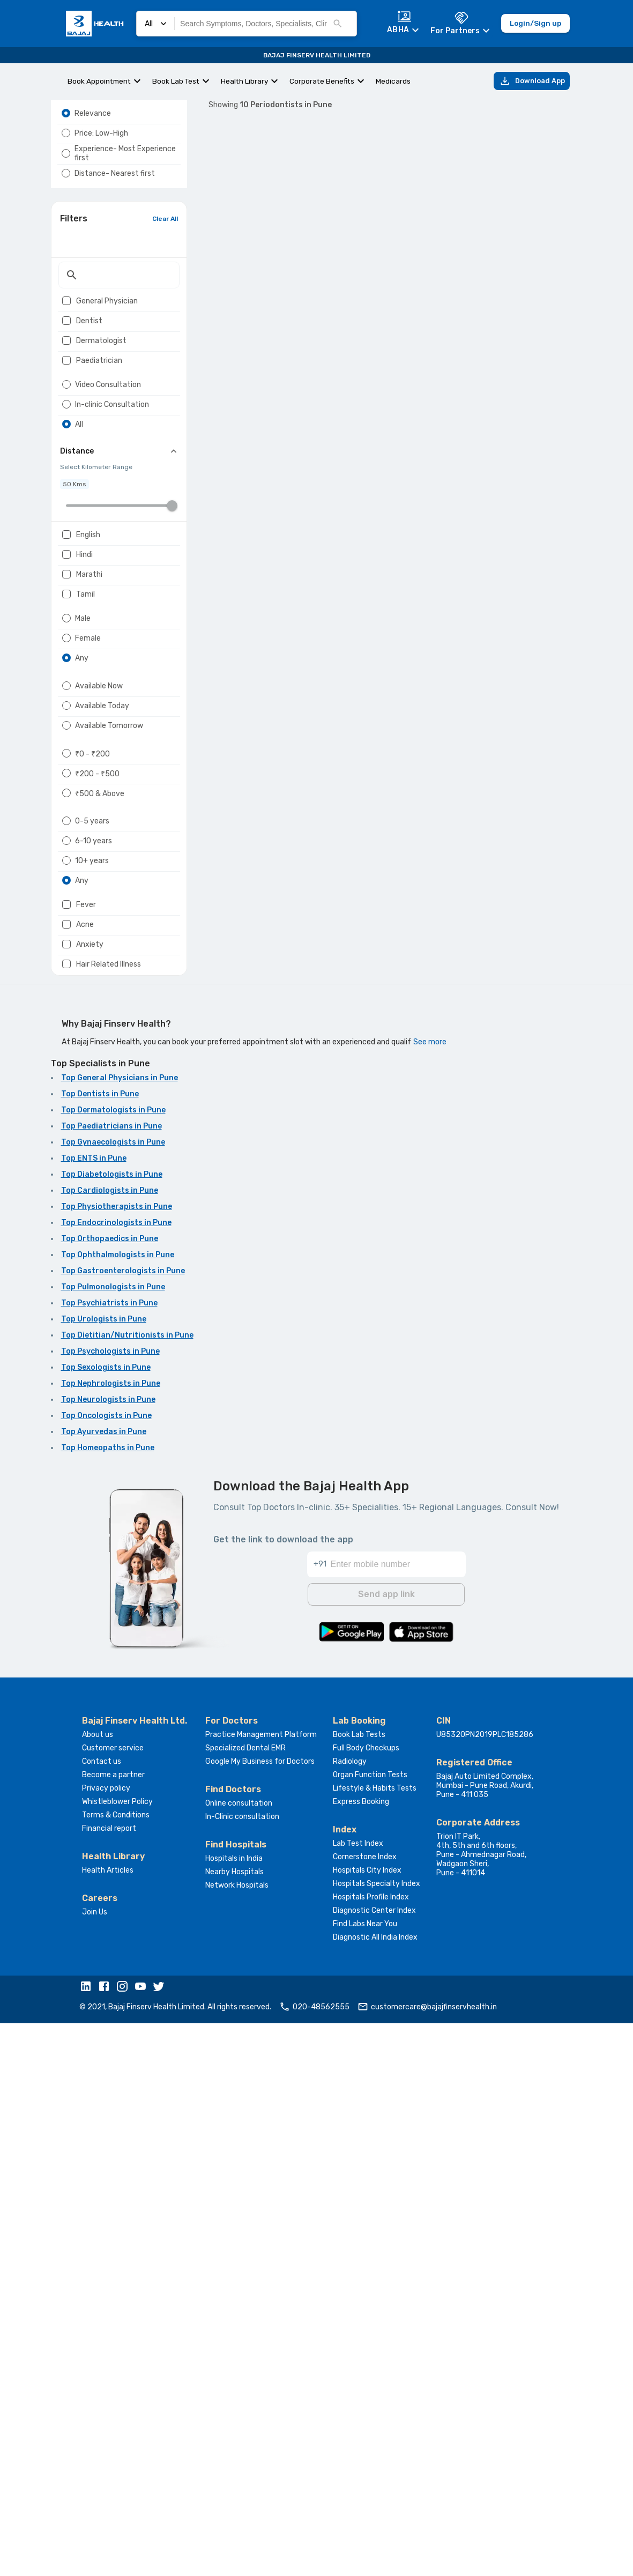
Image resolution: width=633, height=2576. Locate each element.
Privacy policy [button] (106, 2340)
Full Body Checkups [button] (366, 2300)
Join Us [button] (94, 2464)
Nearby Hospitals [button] (234, 2424)
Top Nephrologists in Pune (110, 1939)
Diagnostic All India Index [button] (375, 2490)
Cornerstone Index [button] (365, 2409)
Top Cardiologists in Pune (109, 1746)
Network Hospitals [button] (237, 2438)
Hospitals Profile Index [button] (371, 2449)
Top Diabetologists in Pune (111, 1730)
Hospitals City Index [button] (367, 2422)
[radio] (66, 138)
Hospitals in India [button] (234, 2411)
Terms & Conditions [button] (116, 2367)
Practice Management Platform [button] (261, 2287)
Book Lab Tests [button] (359, 2287)
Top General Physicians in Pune (119, 1633)
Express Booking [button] (361, 2354)
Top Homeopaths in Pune (107, 2003)
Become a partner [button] (113, 2327)
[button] (88, 2540)
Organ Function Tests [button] (370, 2327)
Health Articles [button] (107, 2422)
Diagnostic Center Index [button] (374, 2463)
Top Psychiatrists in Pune (109, 1859)
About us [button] (97, 2287)
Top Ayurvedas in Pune (103, 1987)
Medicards (393, 81)
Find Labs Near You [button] (365, 2476)
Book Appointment (99, 81)
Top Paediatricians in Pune (111, 1682)
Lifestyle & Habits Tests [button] (374, 2340)
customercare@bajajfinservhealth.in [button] (427, 2559)
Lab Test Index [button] (358, 2396)
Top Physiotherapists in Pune (116, 1762)
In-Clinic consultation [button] (242, 2369)
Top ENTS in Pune (93, 1714)
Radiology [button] (350, 2314)
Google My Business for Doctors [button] (260, 2314)
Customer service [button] (113, 2300)
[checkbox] (66, 357)
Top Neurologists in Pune (108, 1955)
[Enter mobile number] (398, 2111)
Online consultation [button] (238, 2355)
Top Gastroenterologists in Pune (123, 1826)
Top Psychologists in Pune (110, 1907)
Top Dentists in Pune (100, 1649)
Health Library (244, 81)
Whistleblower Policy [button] (117, 2354)
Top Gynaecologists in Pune (113, 1698)
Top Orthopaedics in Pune (109, 1794)
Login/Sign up (535, 23)
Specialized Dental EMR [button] (245, 2300)
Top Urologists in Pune (103, 1875)
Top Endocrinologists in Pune (116, 1778)
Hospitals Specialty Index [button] (376, 2436)
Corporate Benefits (321, 81)
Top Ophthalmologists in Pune (117, 1810)
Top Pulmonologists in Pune (113, 1842)
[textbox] (119, 332)
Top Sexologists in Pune (106, 1923)
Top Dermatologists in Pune (113, 1666)
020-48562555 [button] (314, 2559)
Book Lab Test (175, 81)
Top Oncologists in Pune (106, 1971)
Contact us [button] (101, 2314)
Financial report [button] (109, 2381)
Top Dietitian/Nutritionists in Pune (127, 1891)
